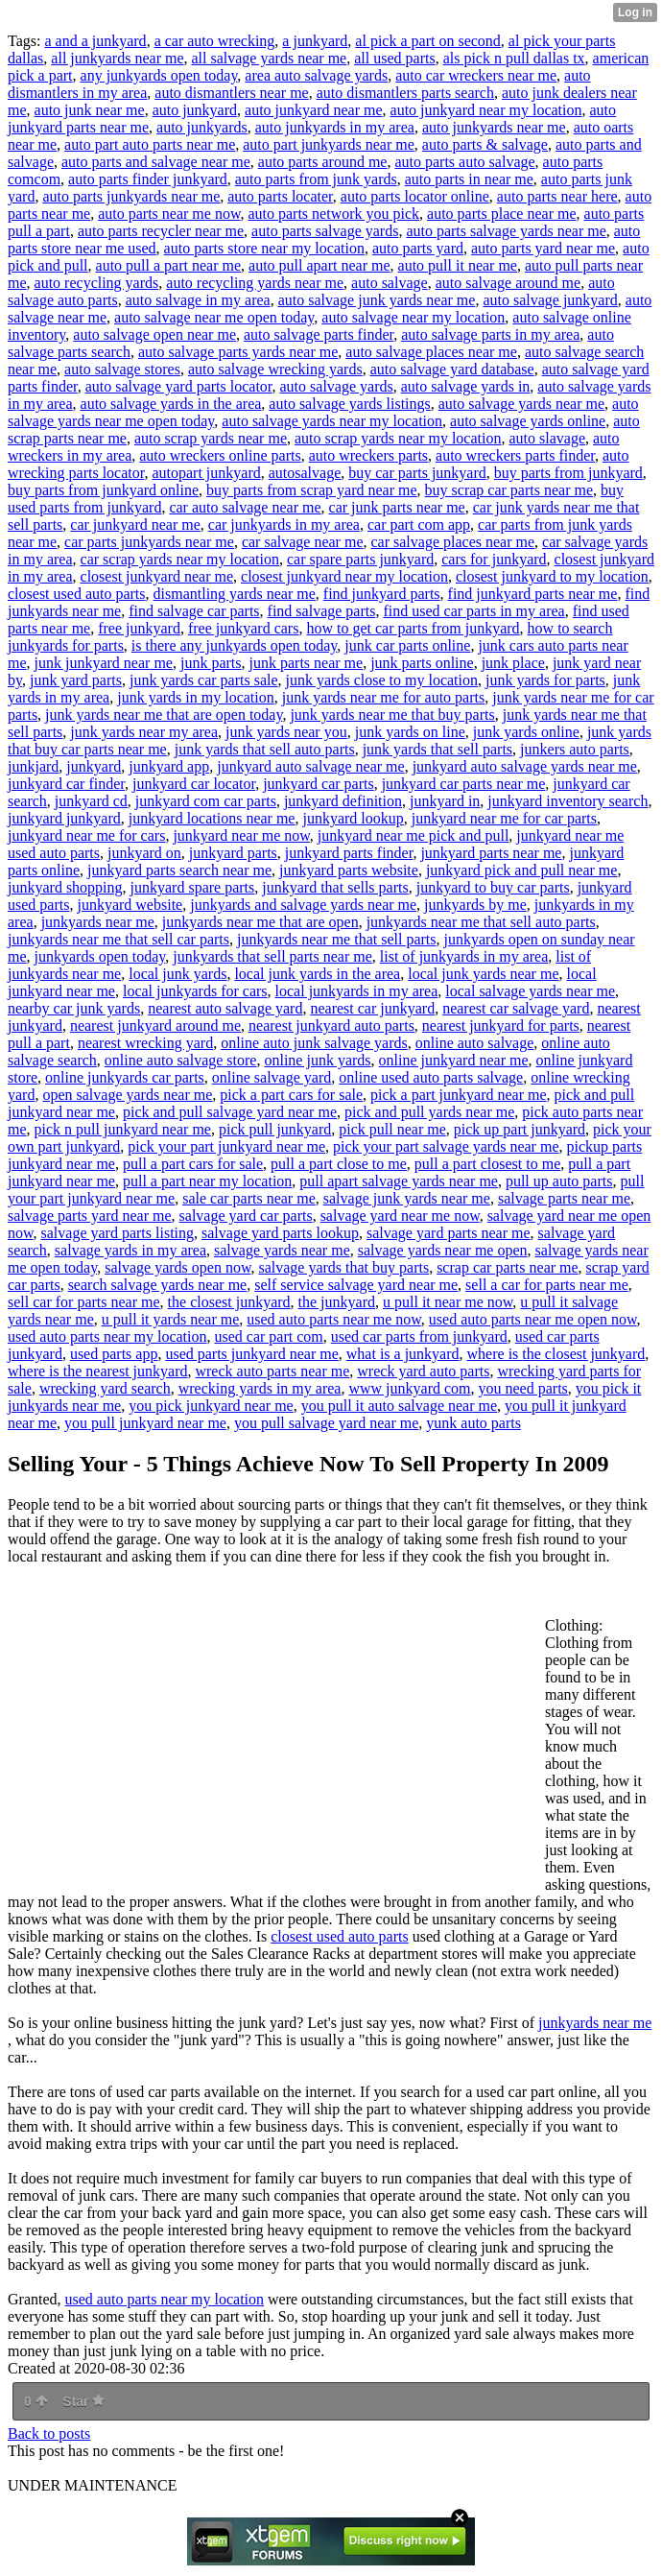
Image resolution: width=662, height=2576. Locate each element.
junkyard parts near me (490, 853)
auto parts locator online (415, 196)
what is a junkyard (403, 1354)
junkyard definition (343, 801)
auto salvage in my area (198, 300)
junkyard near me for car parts (504, 818)
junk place (513, 663)
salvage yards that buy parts (343, 1267)
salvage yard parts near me (448, 1233)
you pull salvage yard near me (326, 1423)
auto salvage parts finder (318, 334)
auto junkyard (195, 110)
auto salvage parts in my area (490, 334)
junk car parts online (407, 645)
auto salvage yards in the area (171, 403)
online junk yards (317, 1060)
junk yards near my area (144, 732)
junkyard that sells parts (335, 887)
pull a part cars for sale (193, 1164)
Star (83, 2401)
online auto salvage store (181, 1060)
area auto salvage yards (316, 75)
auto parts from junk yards (316, 179)
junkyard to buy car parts (493, 887)
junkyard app (169, 766)
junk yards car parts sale (204, 680)
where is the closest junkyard (556, 1354)
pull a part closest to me (487, 1164)
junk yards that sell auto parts (265, 749)
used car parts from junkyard (419, 1336)
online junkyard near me (454, 1060)
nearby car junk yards (74, 1008)
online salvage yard (271, 1077)
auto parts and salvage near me (155, 162)
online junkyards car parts (124, 1077)
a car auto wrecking (214, 41)
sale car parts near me (249, 1198)
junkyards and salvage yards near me (303, 904)
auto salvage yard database (452, 369)
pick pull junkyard (275, 1129)
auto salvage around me (508, 282)
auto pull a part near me (169, 265)
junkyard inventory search (567, 801)
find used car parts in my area (473, 611)
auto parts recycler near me (161, 231)
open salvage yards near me (127, 1094)
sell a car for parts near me (546, 1284)
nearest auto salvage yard (225, 1008)
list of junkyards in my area (464, 956)
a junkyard (314, 41)
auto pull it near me (457, 265)
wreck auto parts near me (272, 1371)
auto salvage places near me (431, 352)
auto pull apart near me (319, 265)
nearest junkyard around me (155, 1025)
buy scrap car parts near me (509, 490)
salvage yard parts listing (118, 1233)
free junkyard (139, 628)
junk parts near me (306, 663)
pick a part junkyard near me (458, 1094)
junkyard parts (233, 853)
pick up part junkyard (519, 1129)
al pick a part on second (428, 41)
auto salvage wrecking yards (275, 369)
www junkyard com (409, 1388)
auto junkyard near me (314, 110)
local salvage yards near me (530, 991)
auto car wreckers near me (475, 75)
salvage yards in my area (130, 1250)
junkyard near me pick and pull (413, 835)
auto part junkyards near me (328, 144)
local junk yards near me (483, 974)
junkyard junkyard (64, 818)
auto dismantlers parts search (405, 92)
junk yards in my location (195, 697)
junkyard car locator (193, 783)
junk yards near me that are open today (163, 714)
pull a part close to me (339, 1164)
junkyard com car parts (205, 801)
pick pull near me (392, 1129)
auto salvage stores (122, 369)
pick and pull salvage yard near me (230, 1112)
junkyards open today (100, 956)
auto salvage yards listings (349, 403)
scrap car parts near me (507, 1267)
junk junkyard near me (104, 663)
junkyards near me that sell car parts (118, 939)
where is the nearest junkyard (97, 1371)
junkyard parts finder (349, 853)
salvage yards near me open (443, 1250)
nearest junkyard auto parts (331, 1025)
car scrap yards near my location (180, 559)
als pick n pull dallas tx (514, 58)
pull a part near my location (207, 1181)
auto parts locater (280, 196)
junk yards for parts (545, 680)
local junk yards (177, 974)
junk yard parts (76, 680)
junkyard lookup (352, 818)
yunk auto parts (473, 1423)
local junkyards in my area (356, 991)
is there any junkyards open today (234, 645)
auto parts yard (417, 248)
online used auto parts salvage (431, 1077)
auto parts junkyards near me (131, 196)
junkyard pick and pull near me (522, 870)
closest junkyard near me (157, 576)
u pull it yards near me (171, 1319)
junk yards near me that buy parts (392, 714)
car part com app (418, 524)
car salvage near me (303, 542)
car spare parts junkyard (360, 559)
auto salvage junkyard (550, 300)
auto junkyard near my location (486, 110)
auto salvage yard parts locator (178, 386)
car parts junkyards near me (149, 542)
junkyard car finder (66, 783)
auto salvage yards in (466, 386)
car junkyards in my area (284, 524)
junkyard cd (91, 801)
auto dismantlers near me (231, 92)
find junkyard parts (381, 593)
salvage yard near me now (400, 1215)
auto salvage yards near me (521, 403)
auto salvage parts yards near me (238, 352)
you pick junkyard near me (211, 1405)
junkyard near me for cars (86, 835)
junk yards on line (410, 732)
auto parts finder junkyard (147, 179)
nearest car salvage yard (515, 1008)
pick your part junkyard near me (226, 1146)
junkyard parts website (348, 870)
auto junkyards (202, 127)
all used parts (394, 58)
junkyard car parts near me (464, 783)
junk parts (211, 663)
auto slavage (546, 438)
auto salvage (389, 282)
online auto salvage (474, 1043)
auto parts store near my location (264, 248)
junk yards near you (286, 732)
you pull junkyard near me (145, 1423)
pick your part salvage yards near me (445, 1146)
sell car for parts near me (84, 1302)
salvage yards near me (282, 1250)
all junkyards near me (117, 58)
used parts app (114, 1354)
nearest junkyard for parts (500, 1025)
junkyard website (129, 904)
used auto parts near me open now (533, 1319)
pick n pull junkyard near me (123, 1129)
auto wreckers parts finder (515, 455)
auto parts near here (557, 196)
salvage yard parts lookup (280, 1233)
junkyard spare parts (192, 887)
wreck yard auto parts (423, 1371)
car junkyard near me (135, 524)
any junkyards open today (159, 75)
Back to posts (49, 2433)
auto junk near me (90, 110)
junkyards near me (97, 922)
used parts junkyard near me (251, 1354)
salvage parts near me (564, 1198)
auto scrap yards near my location (398, 438)
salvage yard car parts (246, 1215)
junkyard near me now (241, 835)
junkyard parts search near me (179, 870)
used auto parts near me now (334, 1319)
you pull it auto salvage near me (399, 1405)
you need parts (523, 1388)
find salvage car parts (194, 611)
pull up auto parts (559, 1181)
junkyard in (445, 801)
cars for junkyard (493, 559)
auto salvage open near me (154, 334)
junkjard (33, 766)
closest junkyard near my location (344, 576)
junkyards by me (475, 904)
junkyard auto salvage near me (310, 766)
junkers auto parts (574, 749)
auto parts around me (323, 162)
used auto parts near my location (107, 1336)
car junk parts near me (397, 507)
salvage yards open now (177, 1267)
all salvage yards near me (269, 58)
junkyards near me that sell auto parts (481, 922)
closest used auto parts (77, 593)
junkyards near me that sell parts (337, 939)
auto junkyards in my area (334, 127)
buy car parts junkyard (417, 473)
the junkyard (336, 1302)
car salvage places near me (452, 542)
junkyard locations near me (212, 818)
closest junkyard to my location (552, 576)
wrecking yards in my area (260, 1388)
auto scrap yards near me (210, 438)
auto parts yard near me (543, 248)
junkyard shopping (65, 887)
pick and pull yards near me (429, 1112)
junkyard (93, 766)
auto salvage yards (336, 386)
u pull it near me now (447, 1302)
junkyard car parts (318, 783)
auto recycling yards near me (254, 282)
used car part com (269, 1336)
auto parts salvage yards (324, 231)
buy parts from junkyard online (103, 490)
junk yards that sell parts (437, 749)
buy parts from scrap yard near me (311, 490)
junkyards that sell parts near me (272, 956)
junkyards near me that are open (260, 922)
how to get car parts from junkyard (412, 628)
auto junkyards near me (494, 127)
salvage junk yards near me (406, 1198)
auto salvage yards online (527, 421)
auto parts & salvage (485, 144)
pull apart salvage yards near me (398, 1181)
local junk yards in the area (317, 974)
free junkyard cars (243, 628)
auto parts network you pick (333, 213)
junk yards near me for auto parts (383, 697)
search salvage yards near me (158, 1284)
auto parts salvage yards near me (505, 231)
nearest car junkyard (372, 1008)
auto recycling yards (97, 282)
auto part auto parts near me (149, 144)
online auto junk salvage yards (314, 1043)
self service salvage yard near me (356, 1284)
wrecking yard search (105, 1388)
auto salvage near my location (413, 317)
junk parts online (422, 663)
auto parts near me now (169, 213)
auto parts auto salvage (464, 162)
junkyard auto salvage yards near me (525, 766)
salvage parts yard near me (90, 1215)
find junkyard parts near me (533, 593)
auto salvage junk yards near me (377, 300)
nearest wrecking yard (145, 1043)
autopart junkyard (206, 473)
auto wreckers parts (368, 455)
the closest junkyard (229, 1302)
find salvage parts (322, 611)
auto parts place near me (501, 213)
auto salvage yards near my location (332, 421)
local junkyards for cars (195, 991)
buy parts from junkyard (568, 473)
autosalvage (305, 473)
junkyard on (144, 853)
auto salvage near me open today (214, 317)
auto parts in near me (469, 179)
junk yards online (526, 732)
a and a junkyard (95, 41)
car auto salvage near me (244, 507)
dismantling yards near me (235, 593)
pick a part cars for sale (291, 1094)
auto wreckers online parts (219, 455)
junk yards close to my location (382, 680)
